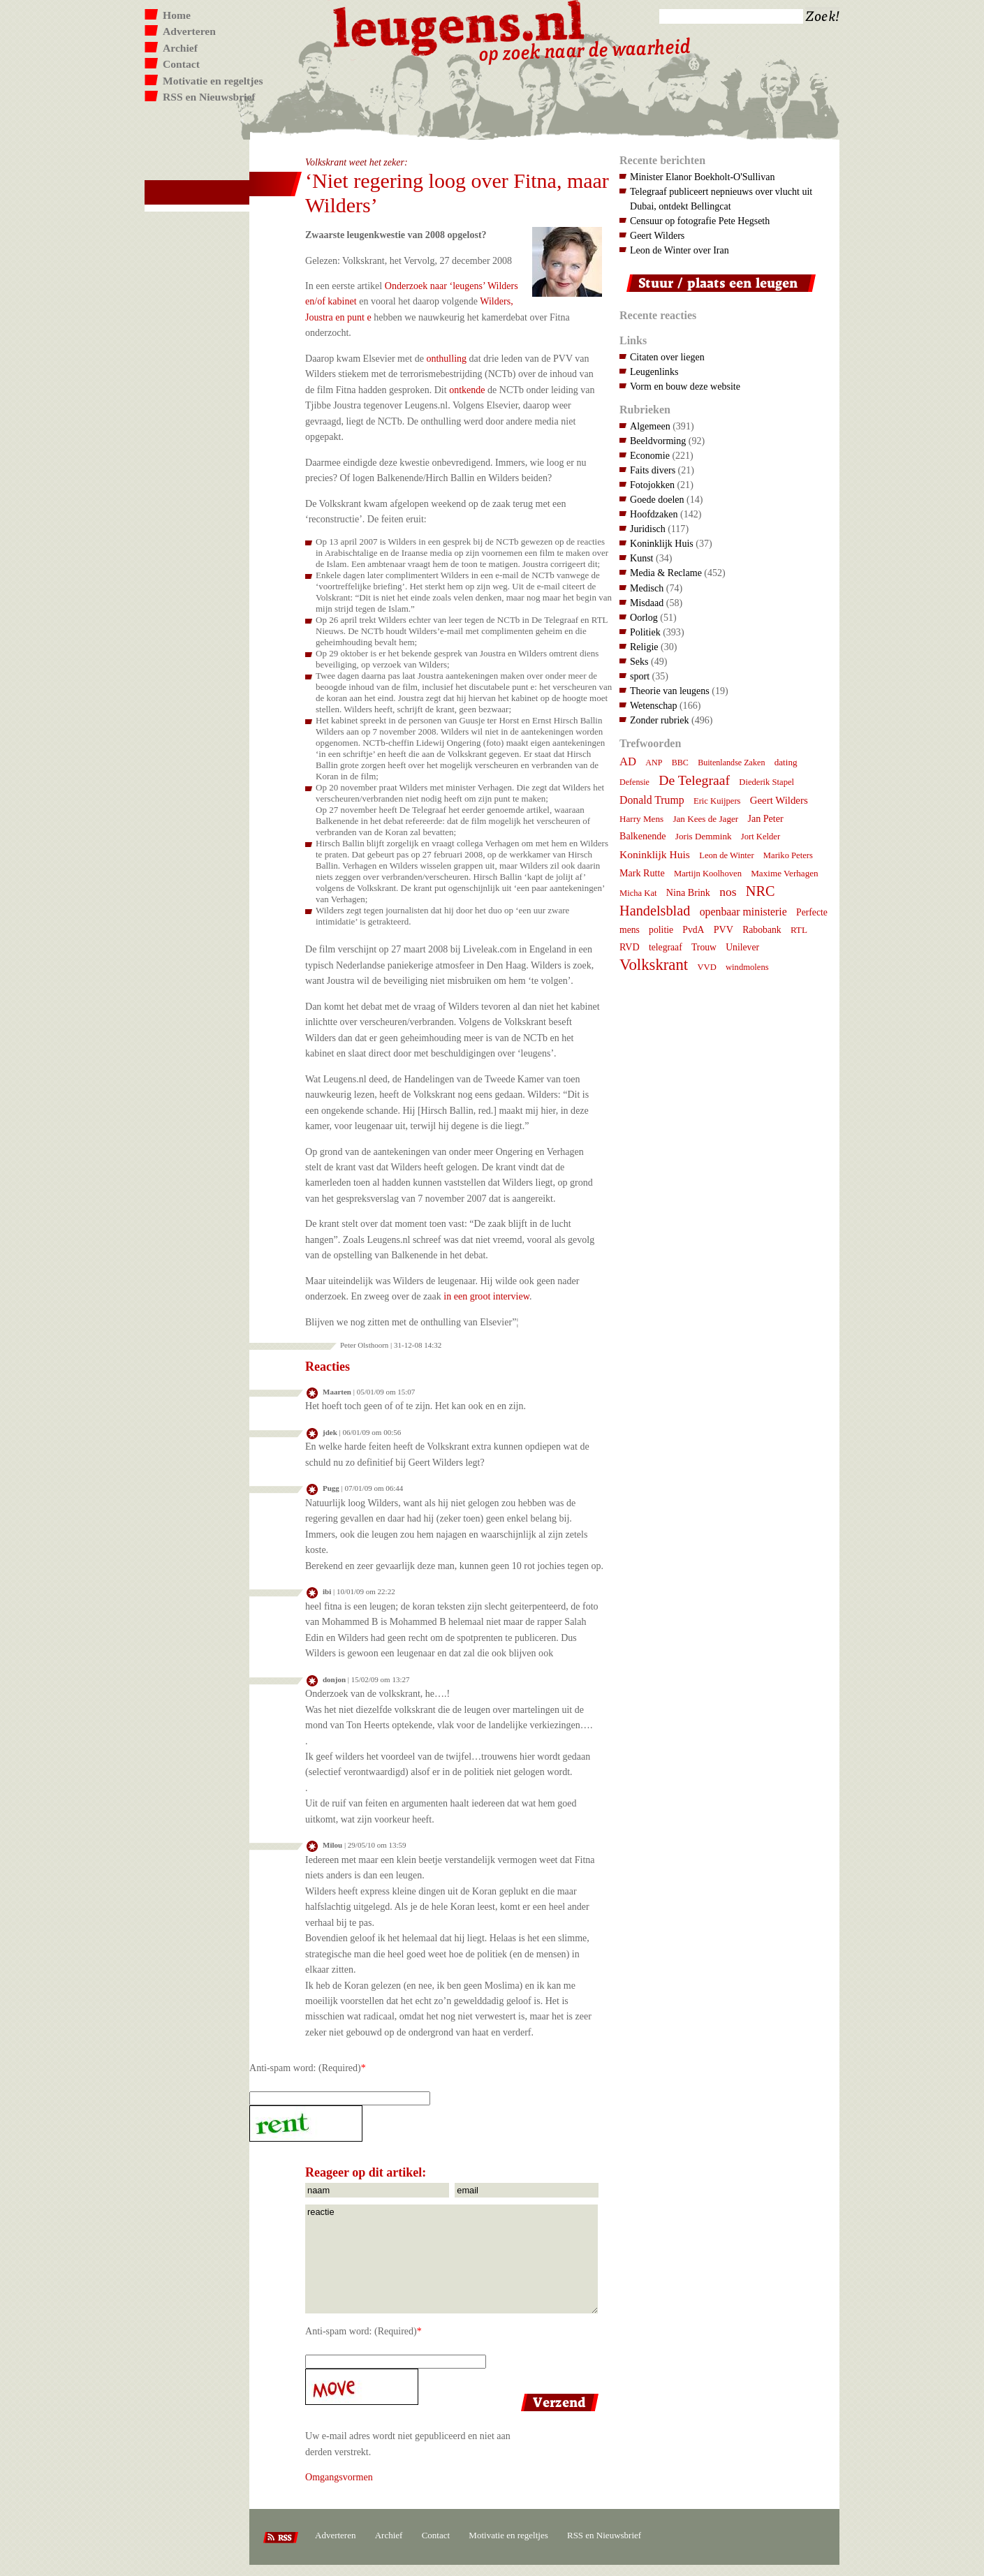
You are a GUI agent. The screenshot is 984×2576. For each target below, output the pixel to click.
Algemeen (650, 426)
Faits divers (652, 470)
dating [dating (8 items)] (786, 762)
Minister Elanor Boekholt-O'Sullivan (702, 176)
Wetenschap (653, 705)
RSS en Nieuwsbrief (209, 97)
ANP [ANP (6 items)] (653, 762)
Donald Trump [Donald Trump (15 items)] (651, 800)
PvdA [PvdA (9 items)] (693, 930)
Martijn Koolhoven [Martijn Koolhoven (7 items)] (708, 873)
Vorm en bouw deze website (685, 386)
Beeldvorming (658, 440)
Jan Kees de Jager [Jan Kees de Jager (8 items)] (705, 819)
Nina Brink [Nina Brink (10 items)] (688, 892)
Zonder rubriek (659, 720)
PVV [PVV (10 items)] (723, 929)
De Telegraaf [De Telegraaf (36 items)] (694, 780)
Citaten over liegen (667, 356)
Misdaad (646, 602)
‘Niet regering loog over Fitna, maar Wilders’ (457, 192)
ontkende (467, 389)
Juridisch (648, 528)
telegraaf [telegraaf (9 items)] (665, 947)
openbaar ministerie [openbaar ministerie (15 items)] (743, 912)
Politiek (645, 632)
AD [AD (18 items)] (627, 761)
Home (177, 15)
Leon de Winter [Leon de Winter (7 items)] (726, 855)
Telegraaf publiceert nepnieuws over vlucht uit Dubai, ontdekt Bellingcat (721, 199)
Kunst (642, 558)
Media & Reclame (666, 572)
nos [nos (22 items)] (727, 892)
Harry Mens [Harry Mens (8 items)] (641, 819)
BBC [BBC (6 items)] (680, 762)
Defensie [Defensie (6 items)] (634, 782)
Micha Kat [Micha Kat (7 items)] (638, 893)
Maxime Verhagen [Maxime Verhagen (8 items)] (784, 873)
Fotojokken (652, 484)
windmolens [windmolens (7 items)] (747, 967)
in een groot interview (486, 1296)
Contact (181, 64)
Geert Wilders (657, 235)
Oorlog (644, 617)
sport (639, 676)
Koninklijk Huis (661, 543)
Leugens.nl (459, 26)
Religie (644, 646)
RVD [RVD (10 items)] (629, 946)
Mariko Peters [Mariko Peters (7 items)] (788, 855)
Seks (639, 661)
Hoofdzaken (654, 514)
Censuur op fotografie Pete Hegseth (700, 220)
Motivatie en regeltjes (213, 81)
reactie (451, 2259)
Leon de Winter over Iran (679, 250)
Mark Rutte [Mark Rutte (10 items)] (642, 872)
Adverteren (189, 31)
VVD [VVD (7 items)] (706, 967)
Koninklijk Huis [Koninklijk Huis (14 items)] (654, 854)
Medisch (646, 588)
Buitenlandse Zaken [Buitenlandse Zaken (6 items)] (731, 762)
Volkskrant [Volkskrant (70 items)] (653, 964)
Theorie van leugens (670, 690)
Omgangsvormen (339, 2476)
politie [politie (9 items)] (661, 930)
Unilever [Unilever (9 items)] (742, 947)
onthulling (446, 358)
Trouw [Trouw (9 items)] (704, 947)
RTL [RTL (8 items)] (799, 930)
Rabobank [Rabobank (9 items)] (761, 930)
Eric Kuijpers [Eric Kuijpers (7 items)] (717, 801)
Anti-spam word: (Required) (305, 2067)
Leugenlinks (654, 371)
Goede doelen (657, 499)
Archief (180, 48)
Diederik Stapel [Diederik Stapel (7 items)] (766, 782)
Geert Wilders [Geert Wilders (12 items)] (779, 800)
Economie (650, 455)
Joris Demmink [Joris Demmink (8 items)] (703, 836)
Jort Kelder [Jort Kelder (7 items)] (760, 836)
